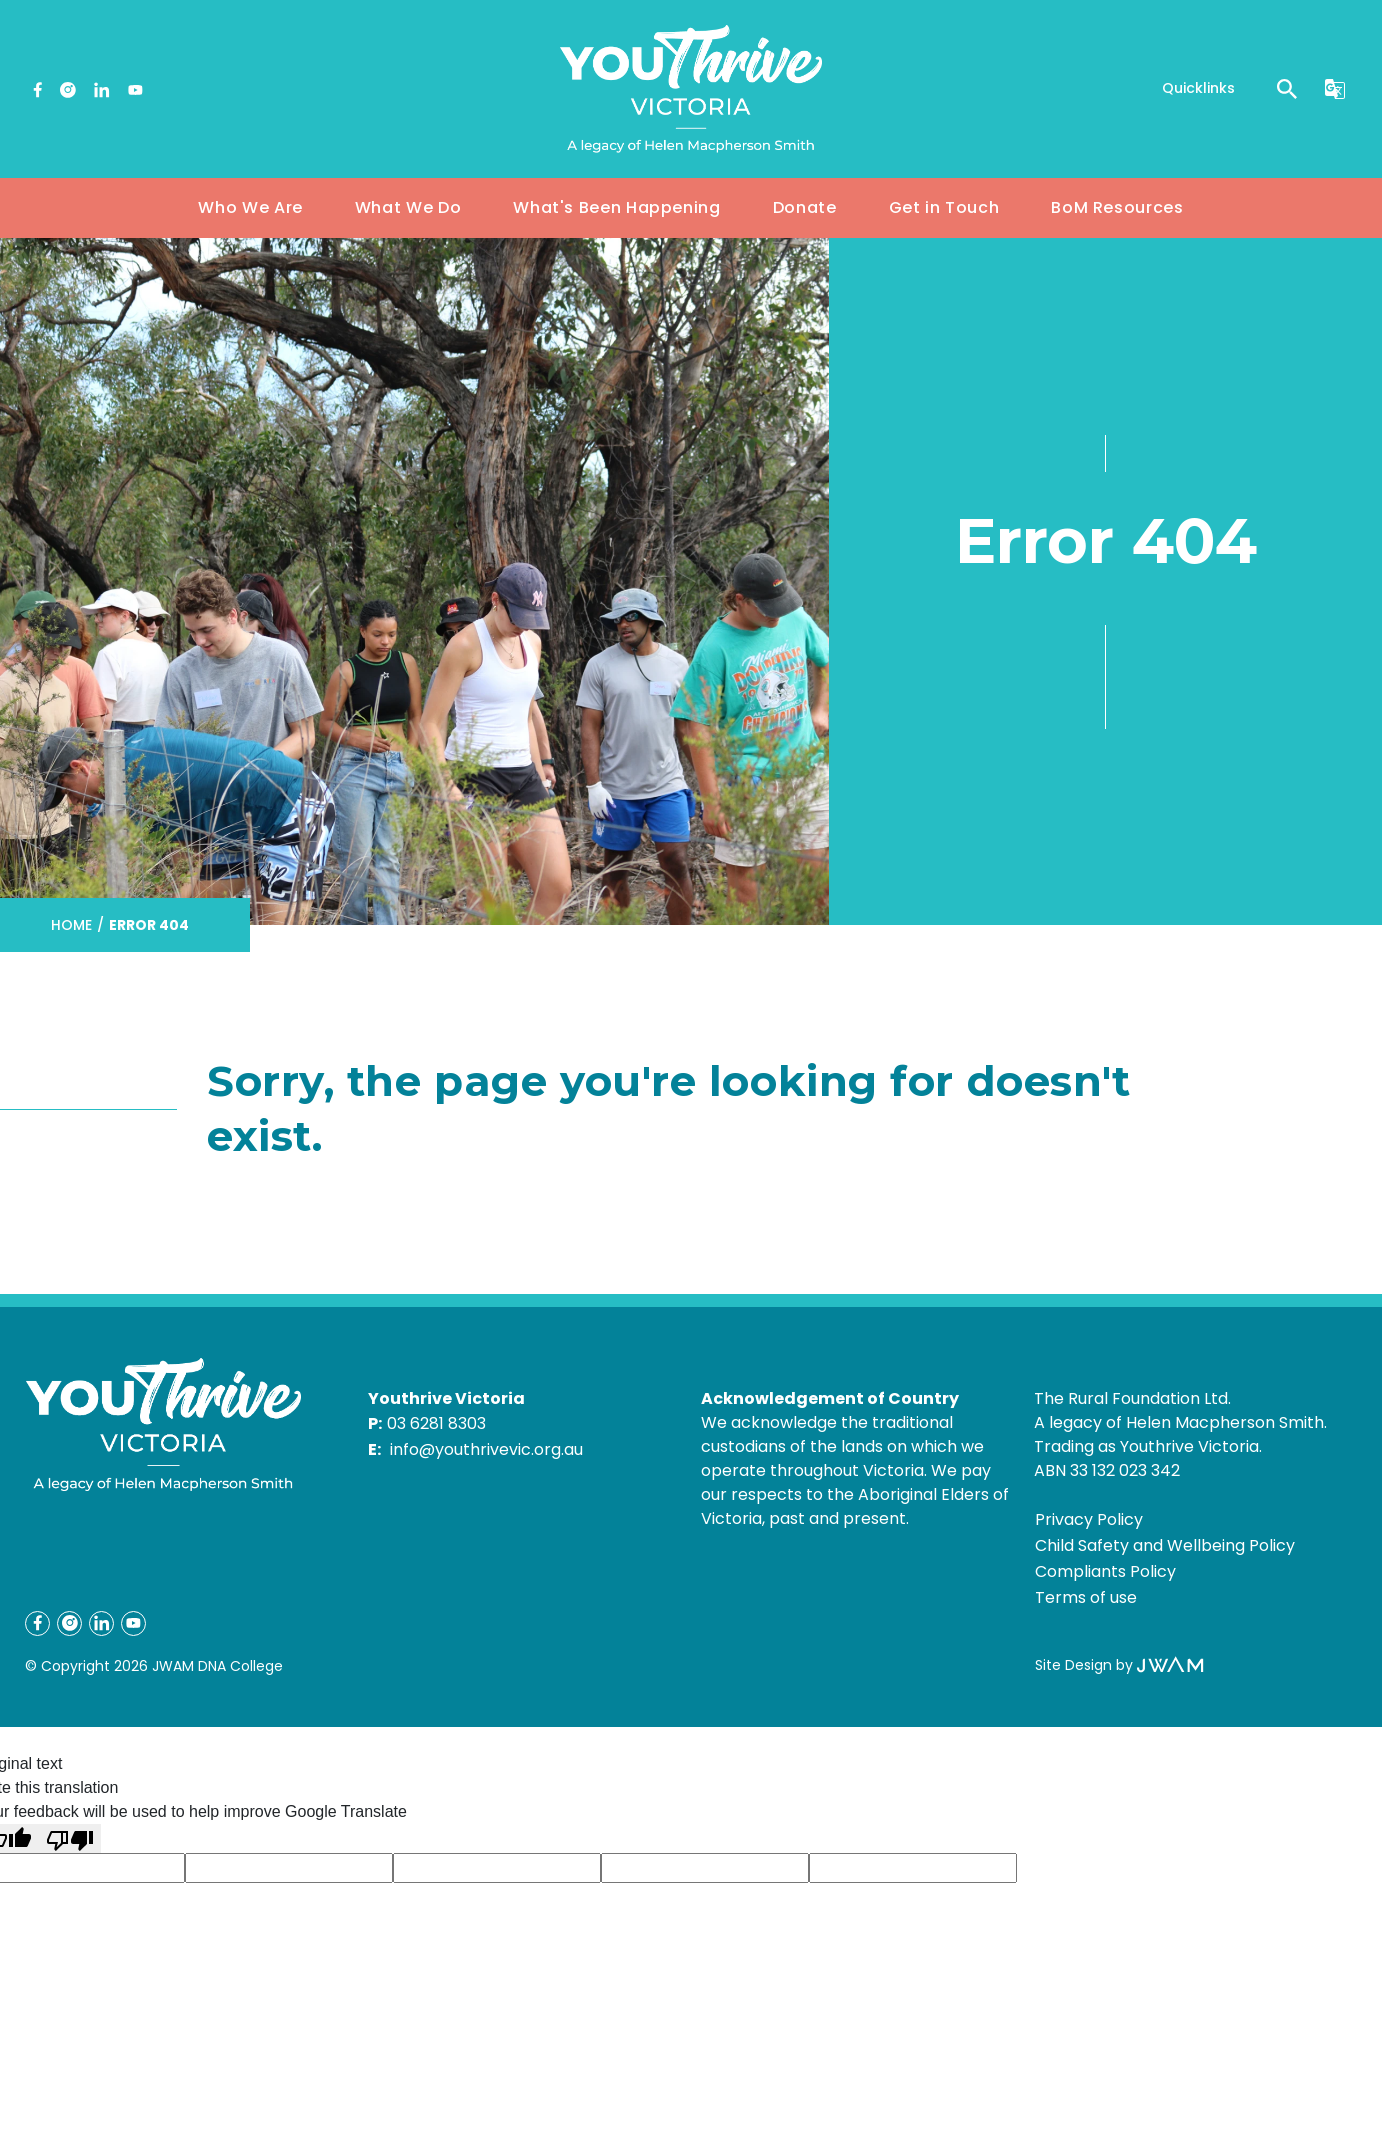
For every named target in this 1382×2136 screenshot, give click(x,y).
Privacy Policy (1089, 1519)
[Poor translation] (70, 1838)
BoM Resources (1117, 207)
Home (71, 925)
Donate (805, 207)
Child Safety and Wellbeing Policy (1165, 1545)
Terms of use (1086, 1597)
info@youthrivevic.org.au (486, 1449)
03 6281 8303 (436, 1423)
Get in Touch (944, 207)
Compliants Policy (1105, 1571)
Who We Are (250, 207)
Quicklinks (1198, 88)
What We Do (408, 207)
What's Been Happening (616, 207)
